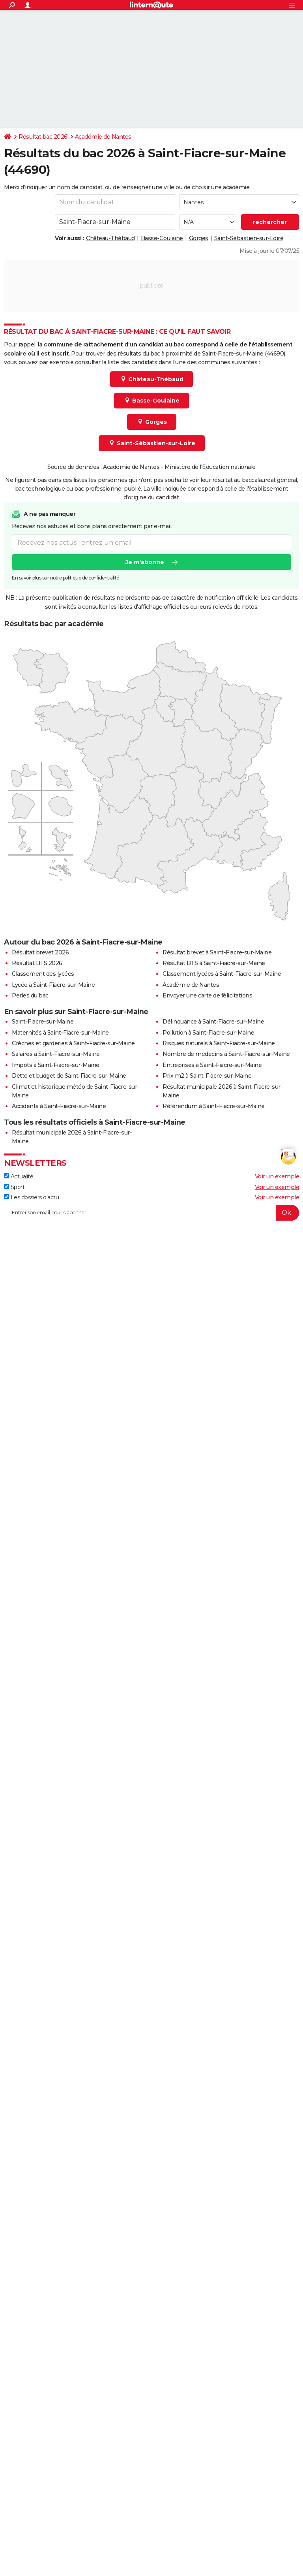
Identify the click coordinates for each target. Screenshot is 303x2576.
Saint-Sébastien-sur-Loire (249, 238)
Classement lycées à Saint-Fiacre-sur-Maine (222, 973)
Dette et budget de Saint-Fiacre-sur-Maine (69, 1075)
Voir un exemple (277, 1176)
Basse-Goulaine (162, 238)
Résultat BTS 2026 (37, 963)
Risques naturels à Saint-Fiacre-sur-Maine (219, 1043)
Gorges (198, 238)
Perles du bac (30, 995)
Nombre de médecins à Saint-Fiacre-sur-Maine (226, 1053)
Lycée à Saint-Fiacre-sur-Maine (53, 984)
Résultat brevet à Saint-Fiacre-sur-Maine (217, 952)
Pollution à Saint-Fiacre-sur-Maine (208, 1032)
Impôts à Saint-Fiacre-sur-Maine (55, 1065)
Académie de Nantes (103, 136)
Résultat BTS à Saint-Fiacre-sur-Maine (214, 963)
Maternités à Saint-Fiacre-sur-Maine (60, 1032)
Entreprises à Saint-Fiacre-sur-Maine (212, 1065)
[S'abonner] (151, 1213)
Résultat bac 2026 (43, 136)
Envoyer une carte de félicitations (207, 995)
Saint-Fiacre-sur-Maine (42, 1021)
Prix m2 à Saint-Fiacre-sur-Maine (207, 1075)
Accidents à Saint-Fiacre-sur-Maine (59, 1106)
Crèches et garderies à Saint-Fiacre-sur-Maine (73, 1043)
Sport (14, 1187)
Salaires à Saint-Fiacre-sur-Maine (56, 1053)
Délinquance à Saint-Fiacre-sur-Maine (213, 1021)
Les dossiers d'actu (31, 1197)
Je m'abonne (144, 562)
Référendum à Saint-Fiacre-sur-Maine (214, 1106)
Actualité (18, 1176)
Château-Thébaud (110, 238)
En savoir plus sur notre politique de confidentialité (65, 578)
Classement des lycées (43, 973)
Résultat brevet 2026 (40, 952)
